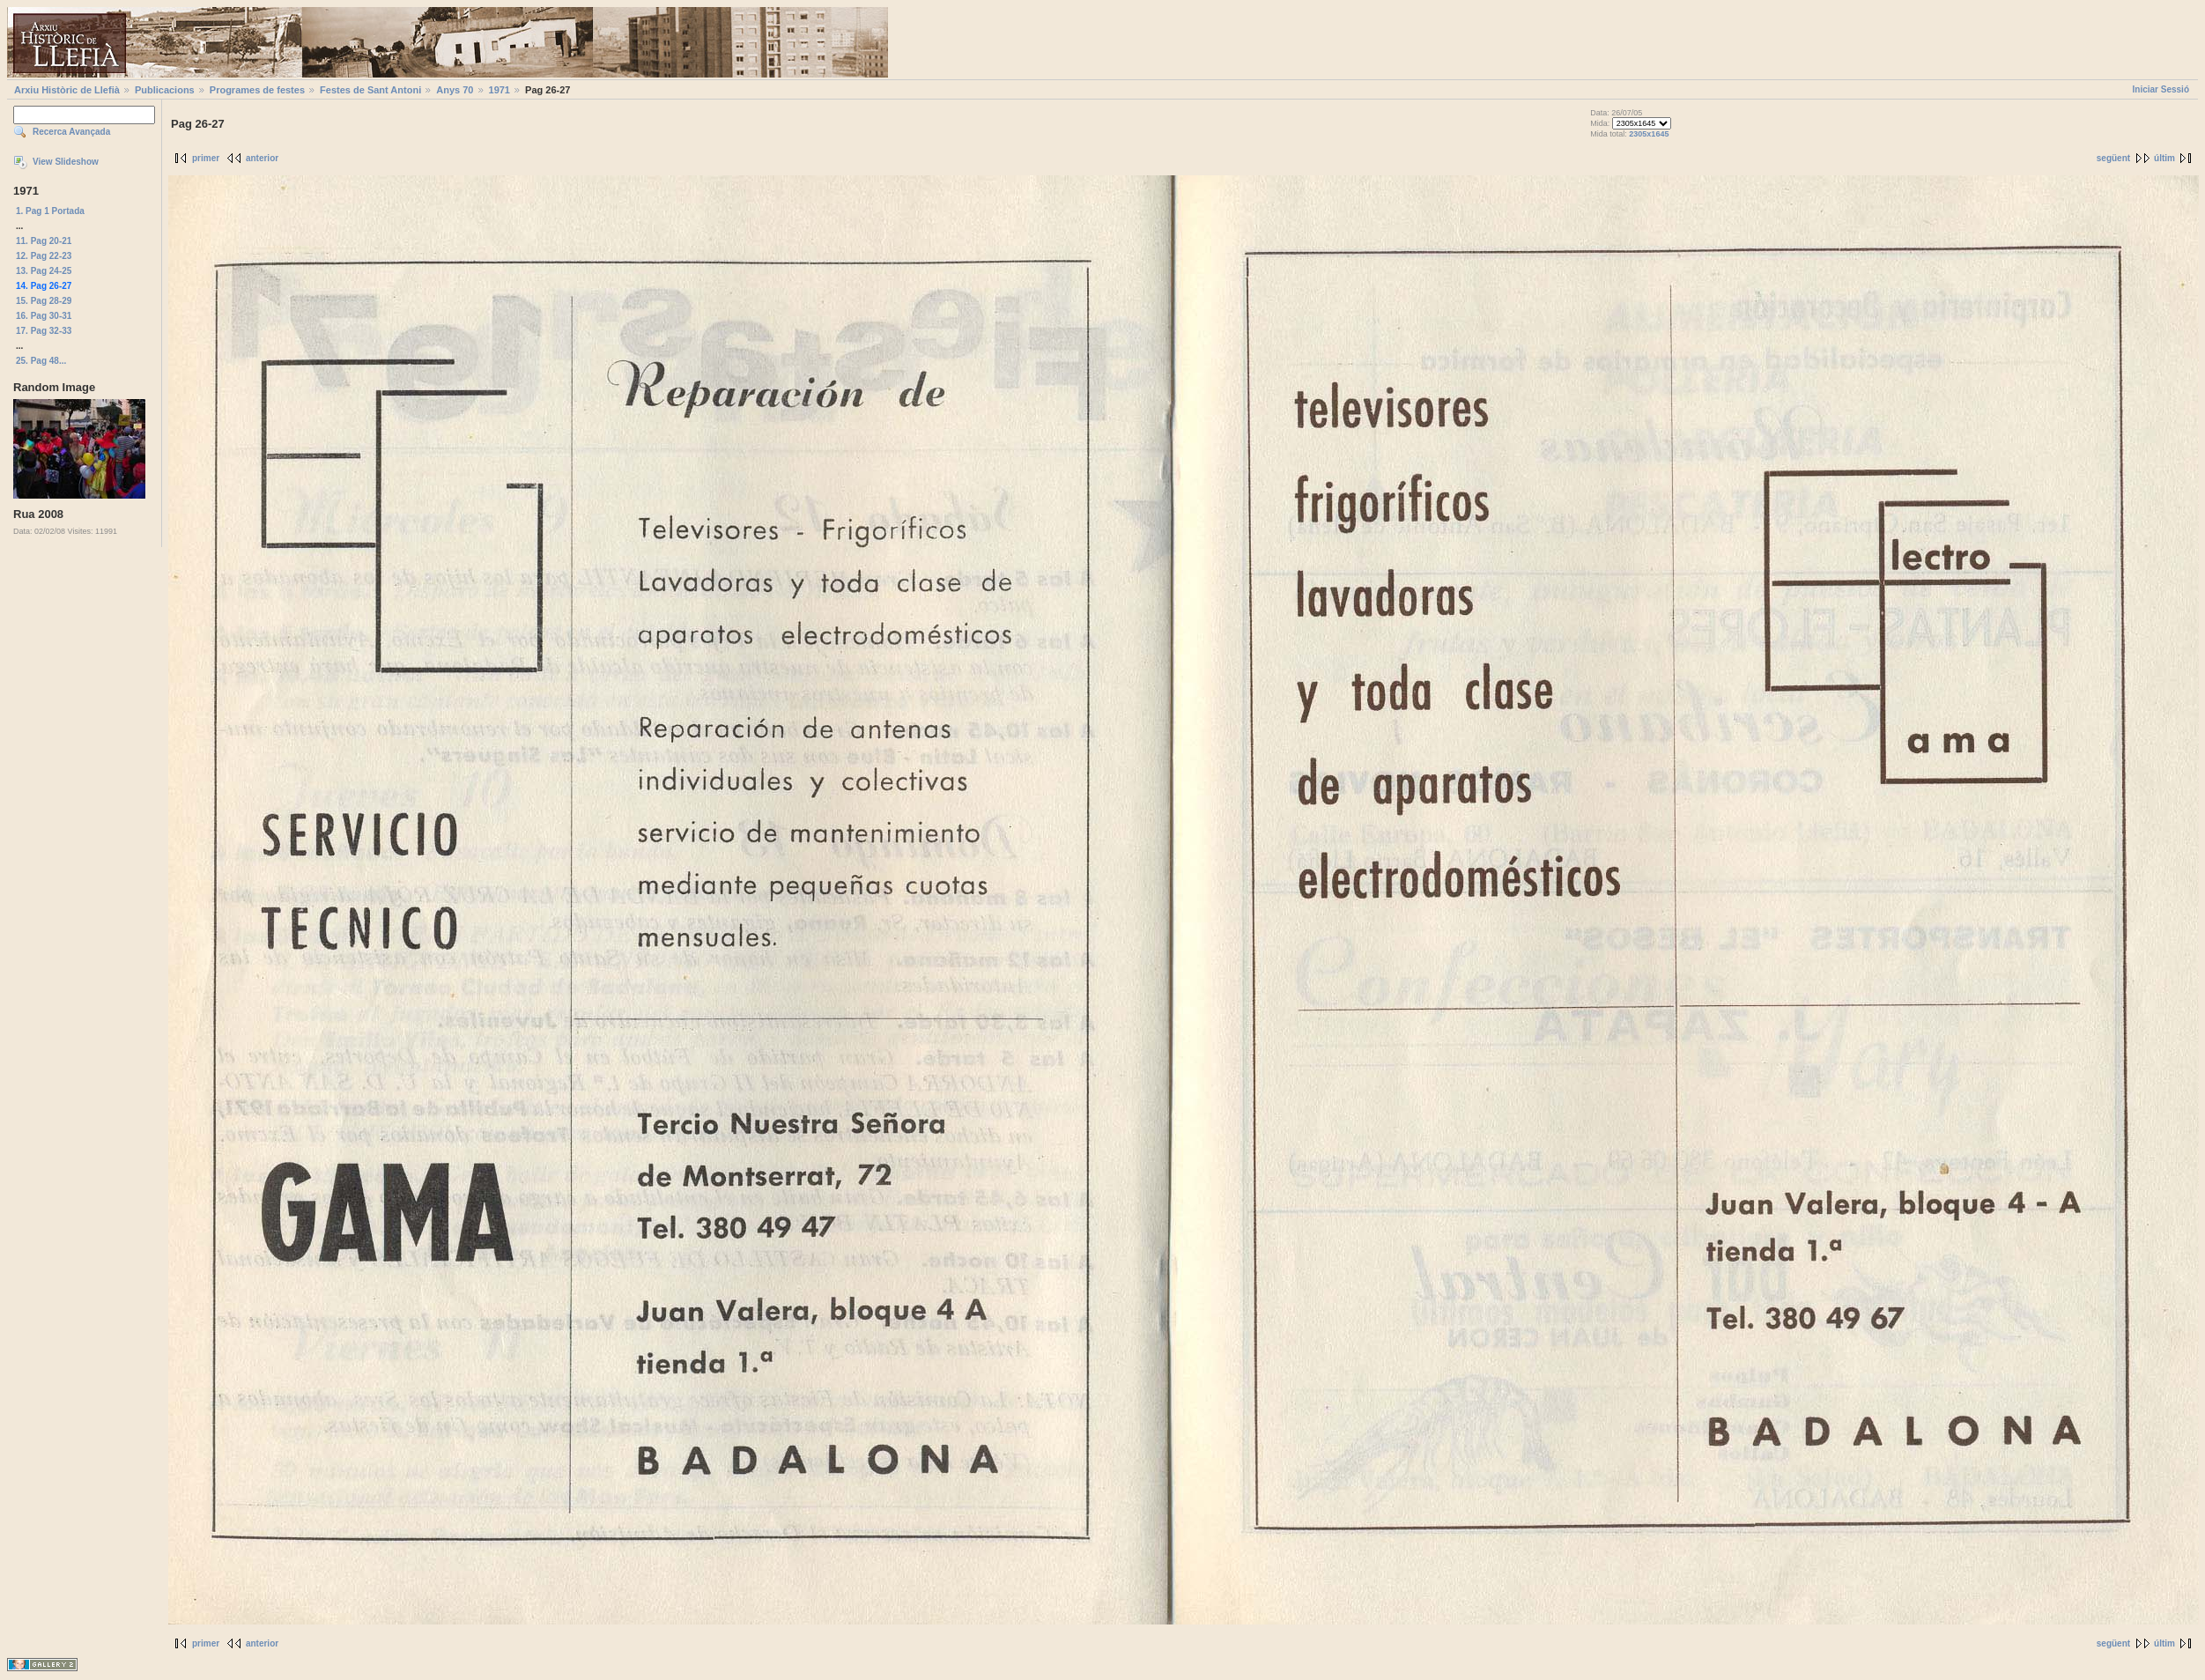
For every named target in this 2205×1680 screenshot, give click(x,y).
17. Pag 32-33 (43, 331)
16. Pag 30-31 (43, 316)
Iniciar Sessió (2161, 89)
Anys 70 (454, 90)
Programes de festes (257, 90)
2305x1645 (1649, 134)
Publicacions (165, 90)
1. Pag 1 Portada (50, 211)
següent (2113, 158)
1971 (499, 90)
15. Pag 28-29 (43, 301)
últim (2164, 158)
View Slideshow (66, 162)
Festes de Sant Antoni (370, 90)
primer (205, 158)
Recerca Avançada (71, 132)
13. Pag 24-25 (43, 271)
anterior (262, 158)
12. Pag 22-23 (43, 256)
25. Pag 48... (41, 361)
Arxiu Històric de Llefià (67, 90)
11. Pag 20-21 (43, 241)
